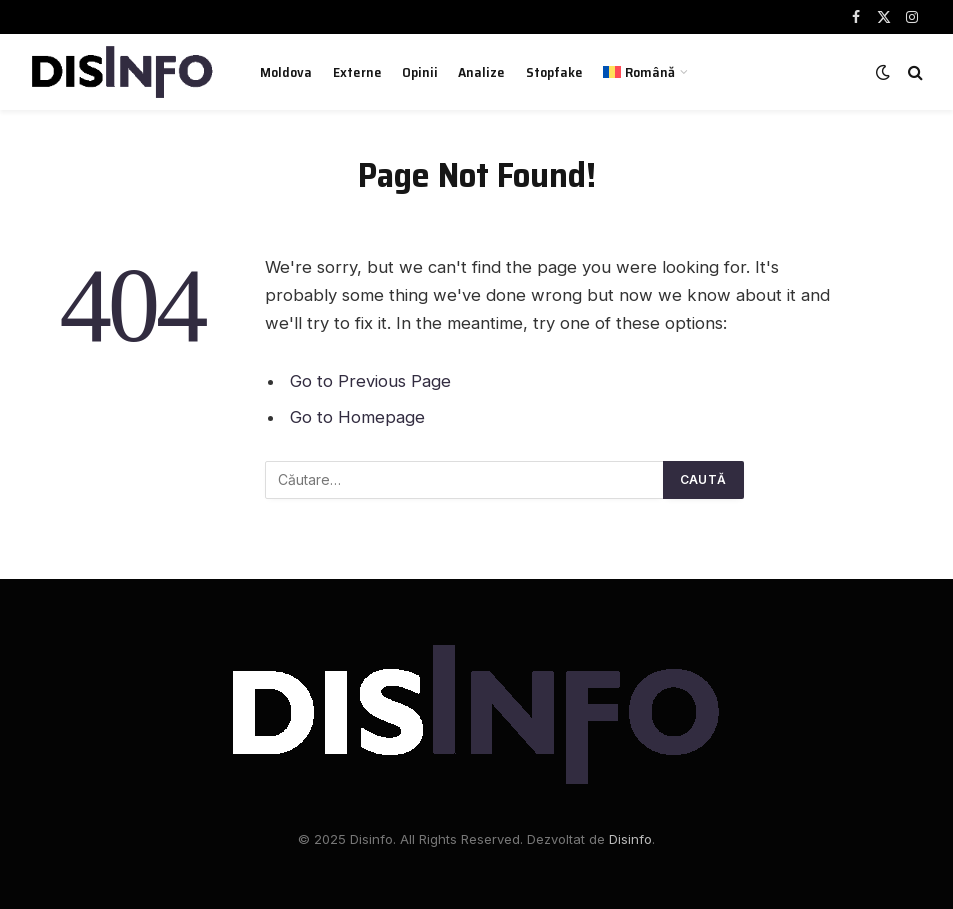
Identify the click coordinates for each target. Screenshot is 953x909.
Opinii (420, 72)
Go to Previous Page (370, 381)
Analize (481, 72)
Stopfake (554, 72)
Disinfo (630, 839)
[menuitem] (646, 72)
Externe (357, 72)
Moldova (286, 72)
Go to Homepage (357, 417)
